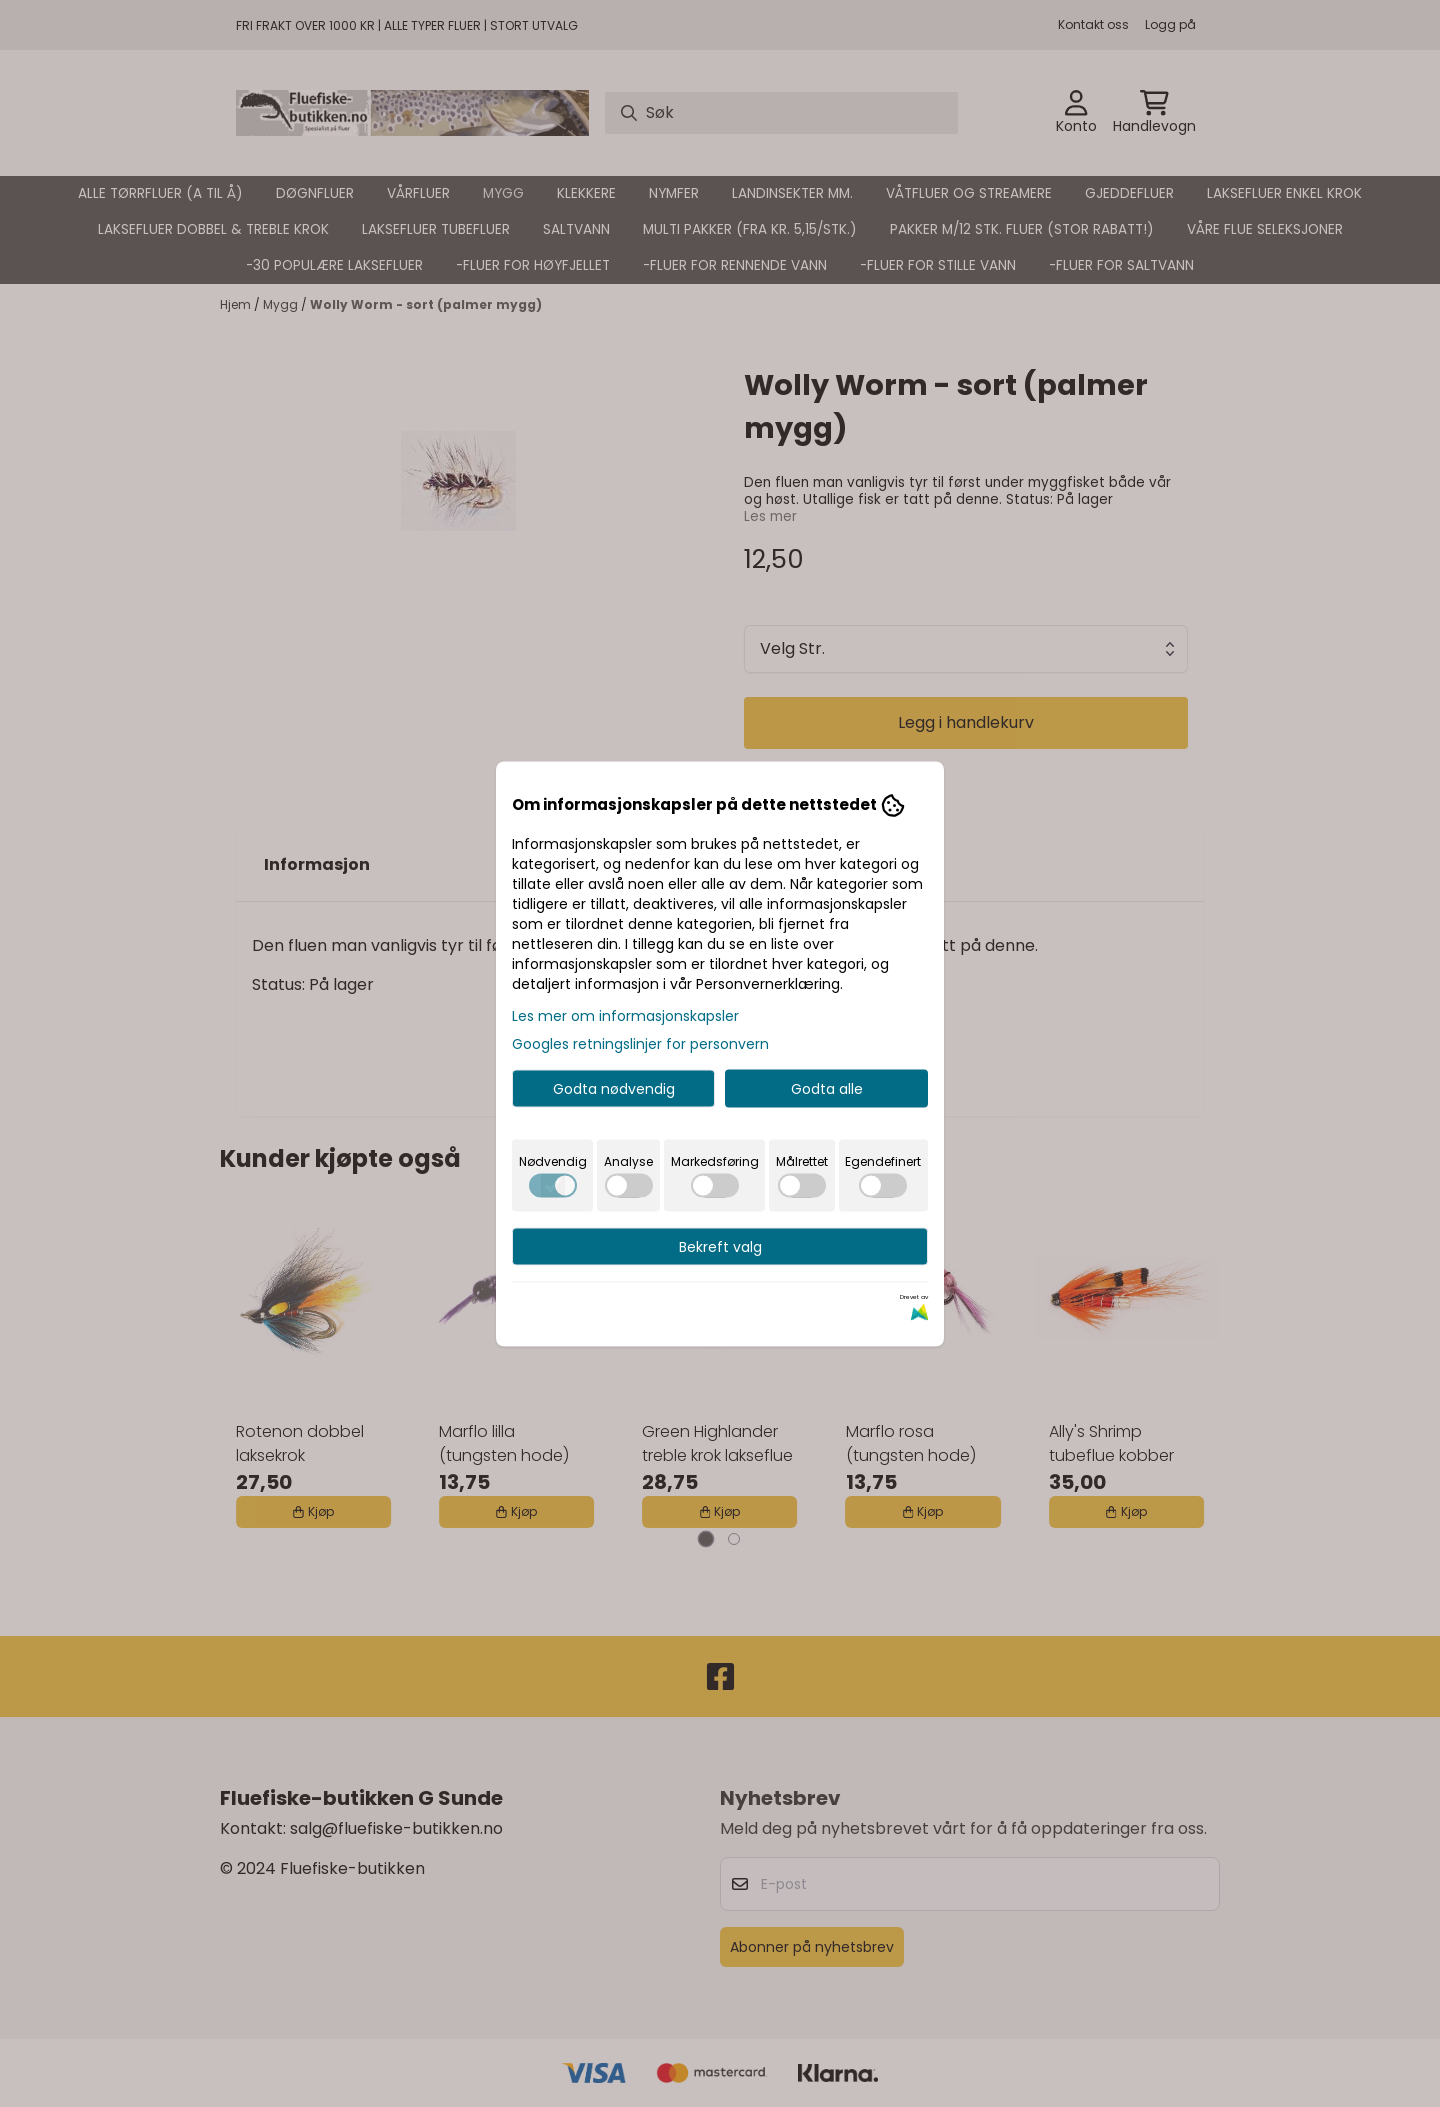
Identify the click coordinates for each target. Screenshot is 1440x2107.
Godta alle (827, 1088)
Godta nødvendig (614, 1088)
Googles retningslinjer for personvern (640, 1043)
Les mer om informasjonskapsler (625, 1015)
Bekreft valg (720, 1246)
